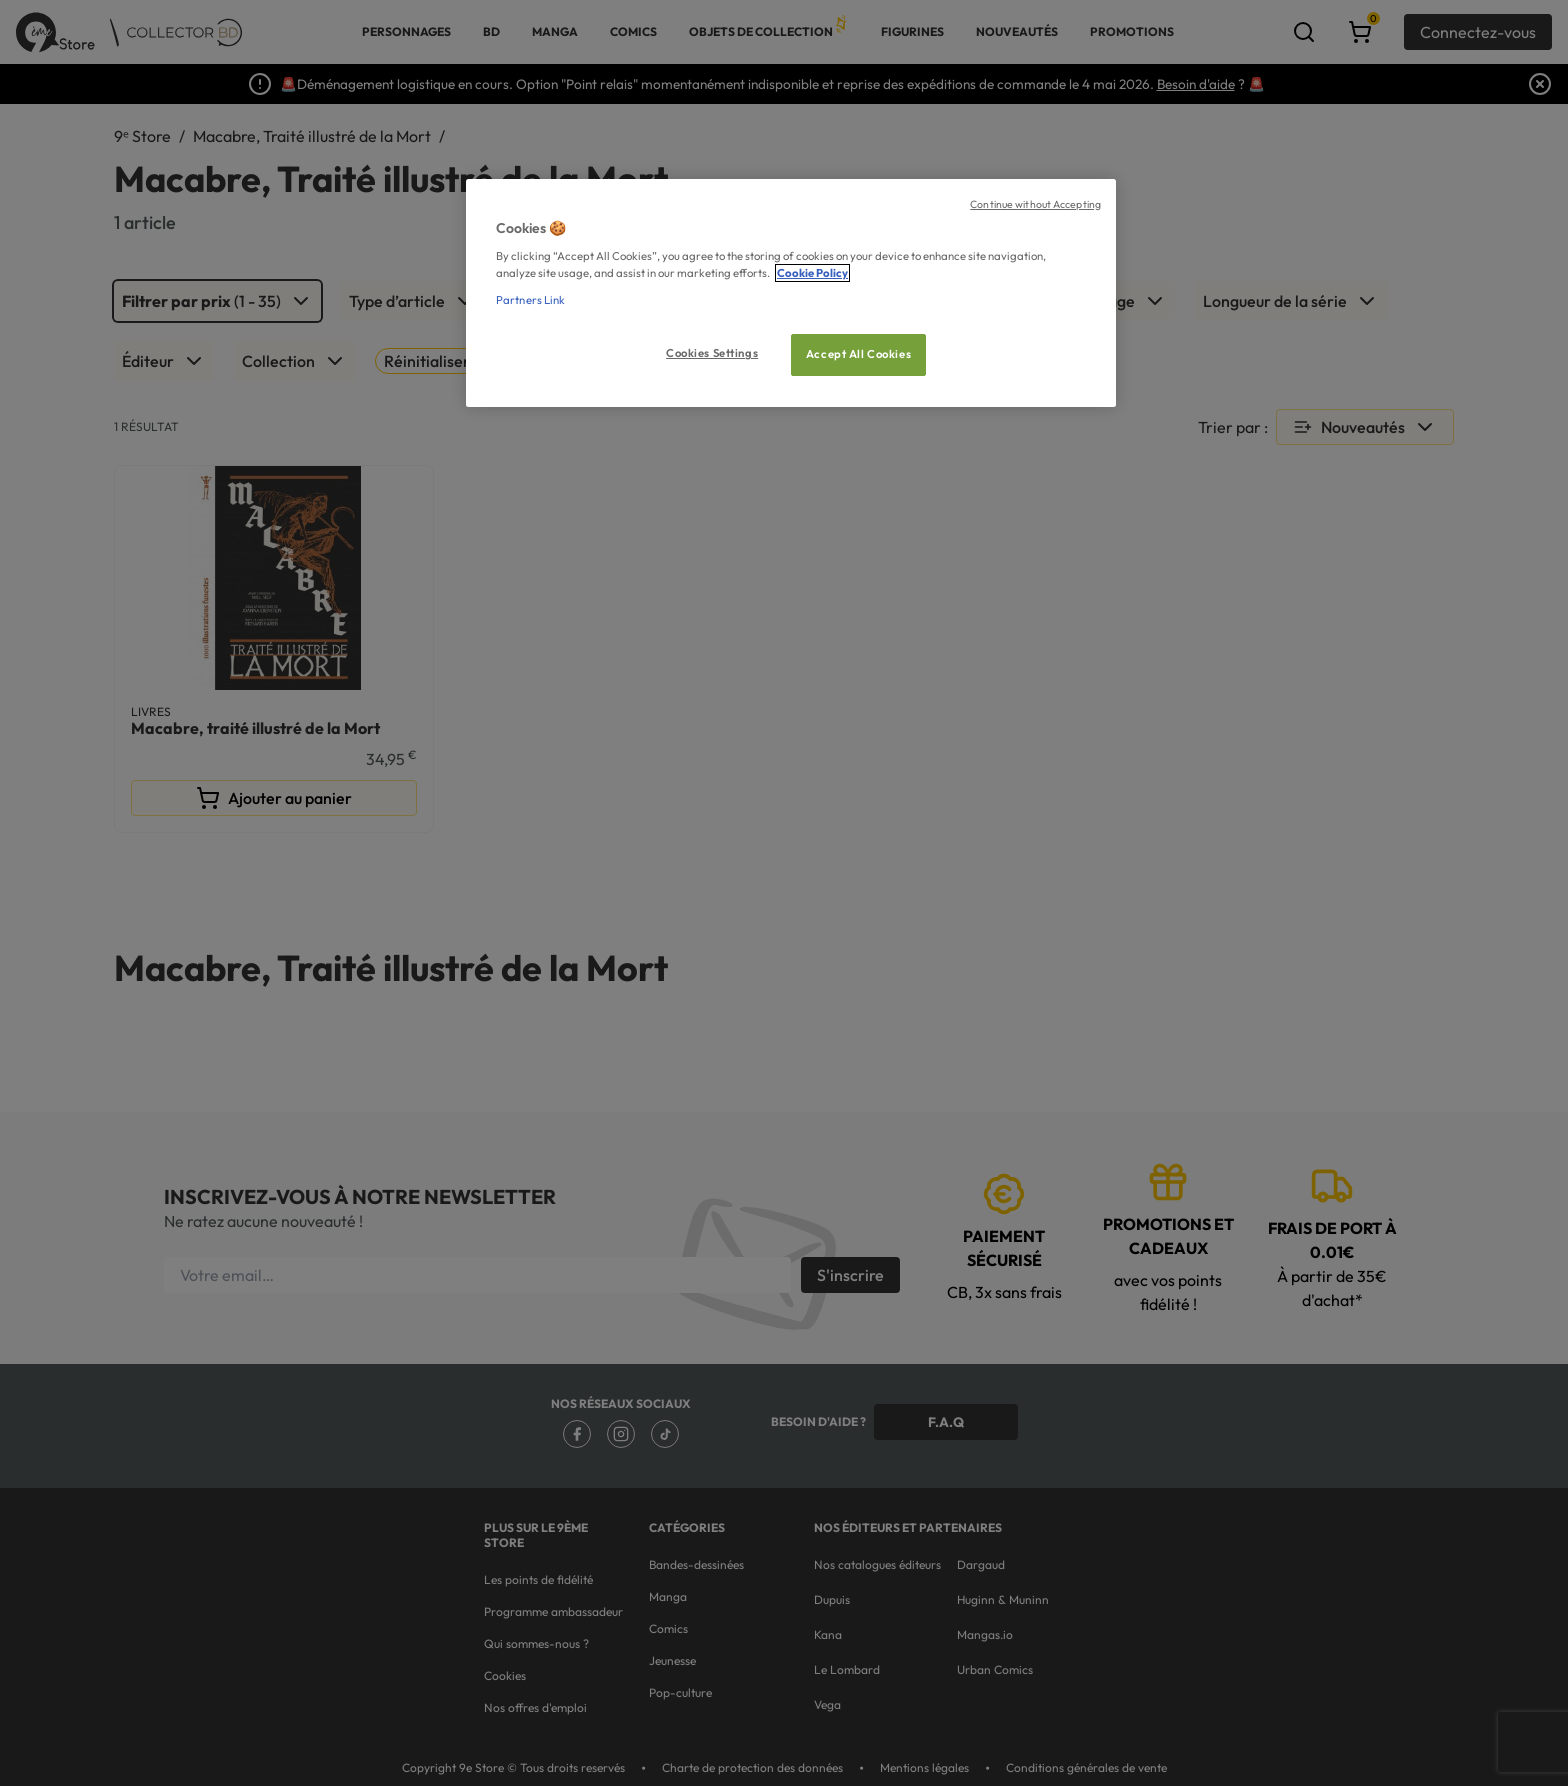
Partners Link (530, 300)
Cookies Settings (712, 353)
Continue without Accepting (1035, 204)
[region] (791, 293)
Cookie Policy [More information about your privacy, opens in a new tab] (812, 273)
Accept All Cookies (858, 354)
